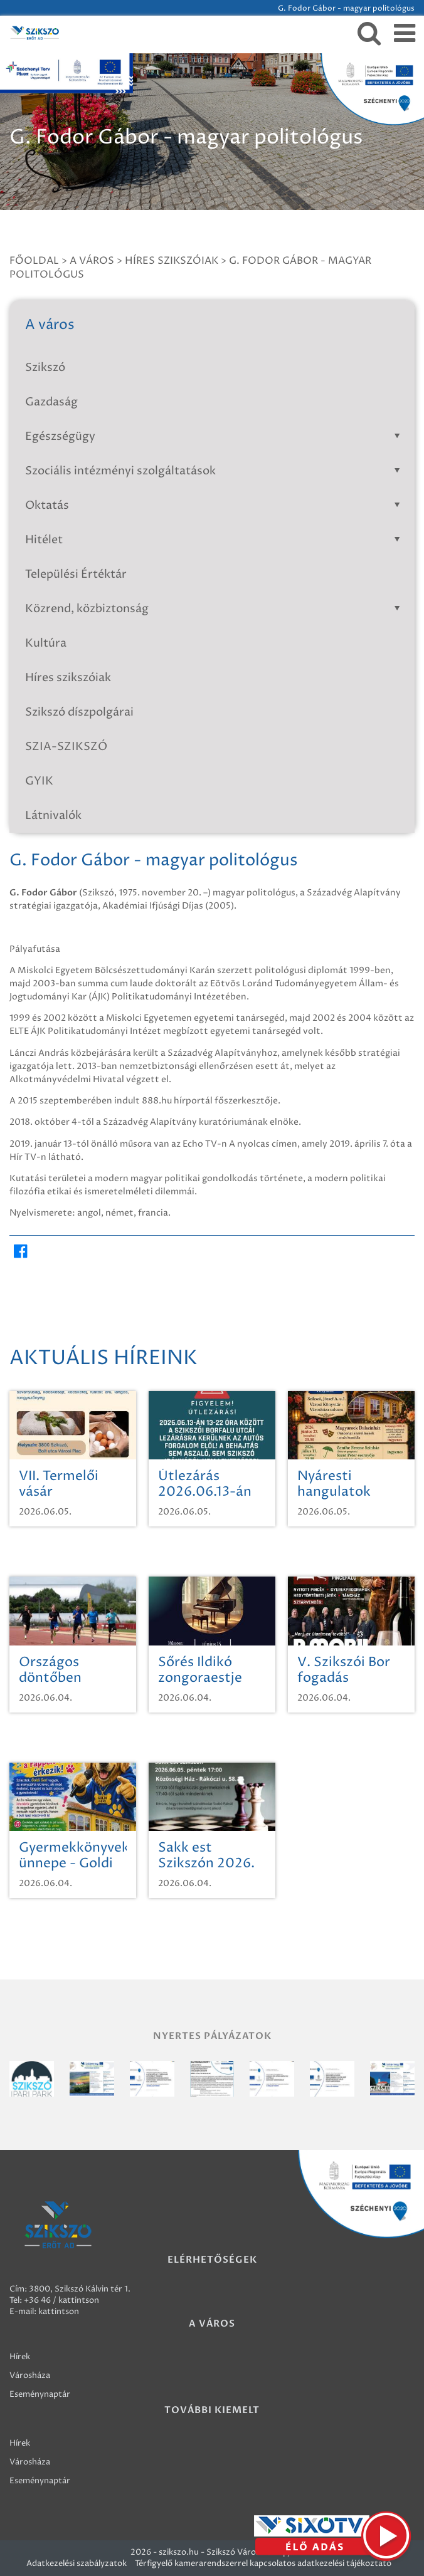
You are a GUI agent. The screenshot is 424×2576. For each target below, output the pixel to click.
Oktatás (215, 505)
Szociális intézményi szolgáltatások (215, 471)
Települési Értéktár (76, 574)
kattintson (58, 2311)
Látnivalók (53, 815)
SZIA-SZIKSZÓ (66, 746)
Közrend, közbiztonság (215, 609)
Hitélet (215, 540)
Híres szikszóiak (171, 261)
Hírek (19, 2356)
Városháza (29, 2375)
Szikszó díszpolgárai (79, 712)
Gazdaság (51, 402)
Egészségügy (215, 436)
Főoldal (34, 261)
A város (92, 261)
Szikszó (45, 367)
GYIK (39, 781)
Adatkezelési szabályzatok (76, 2563)
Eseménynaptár (39, 2394)
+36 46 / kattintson (61, 2300)
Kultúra (45, 643)
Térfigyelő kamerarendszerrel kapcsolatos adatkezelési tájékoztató (263, 2563)
